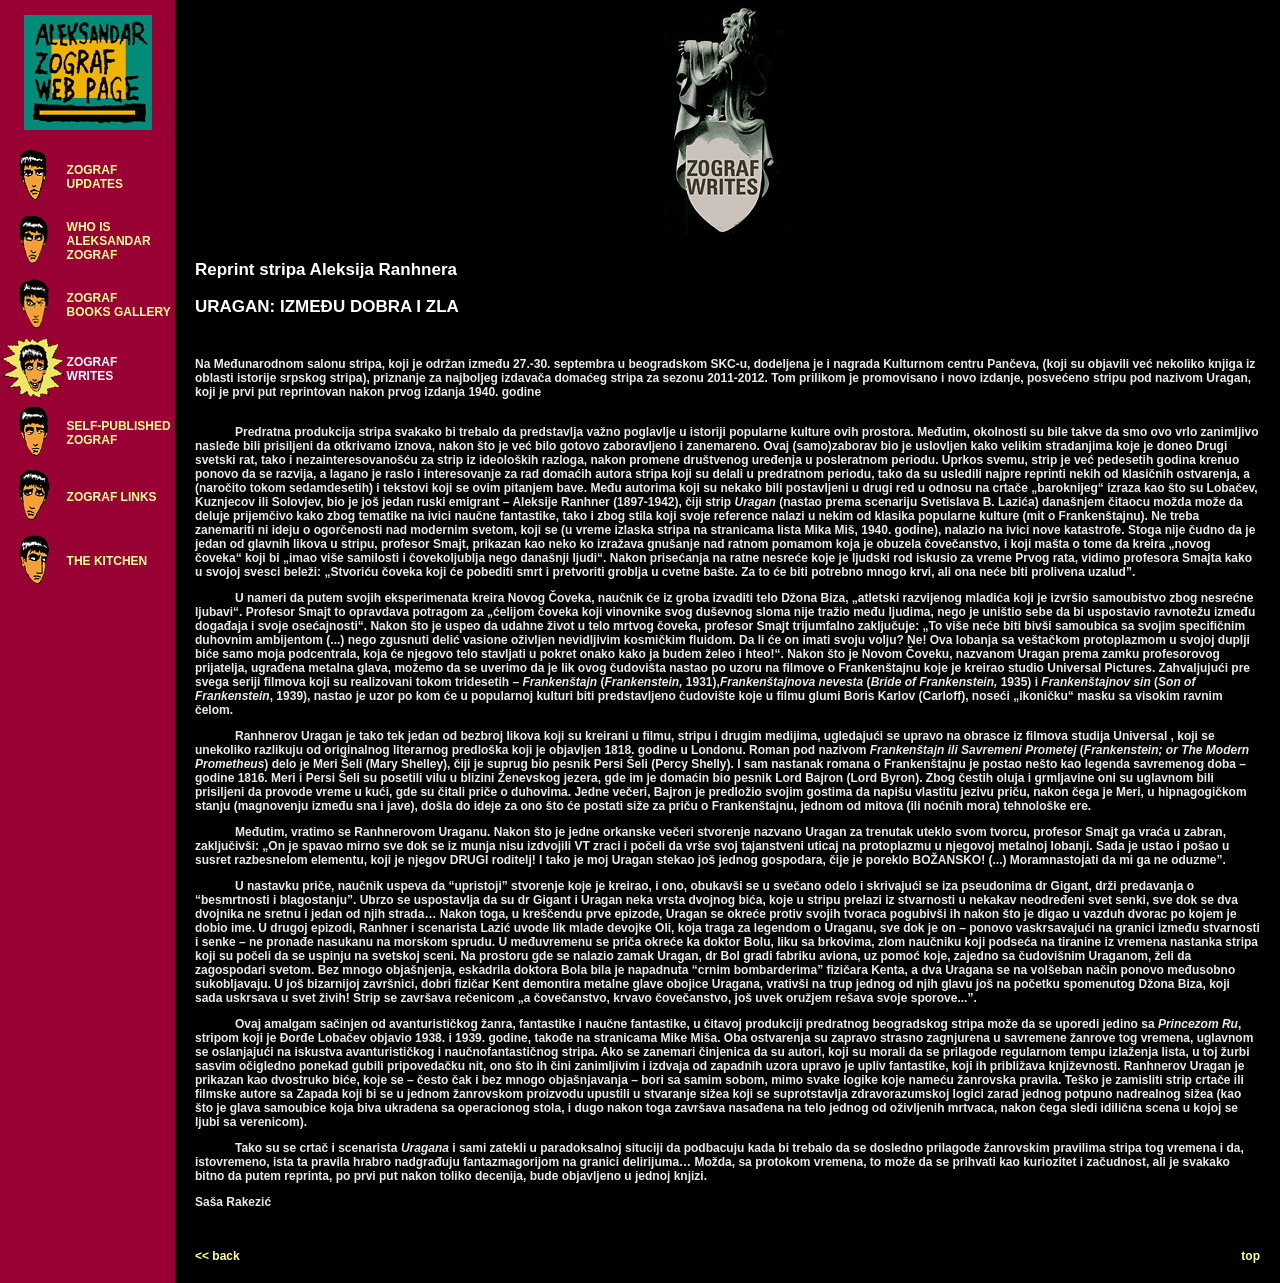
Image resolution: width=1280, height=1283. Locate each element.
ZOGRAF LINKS (112, 497)
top (1250, 1256)
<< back (217, 1256)
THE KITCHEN (107, 561)
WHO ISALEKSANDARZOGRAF (109, 241)
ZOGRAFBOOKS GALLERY (119, 305)
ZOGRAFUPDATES (95, 177)
